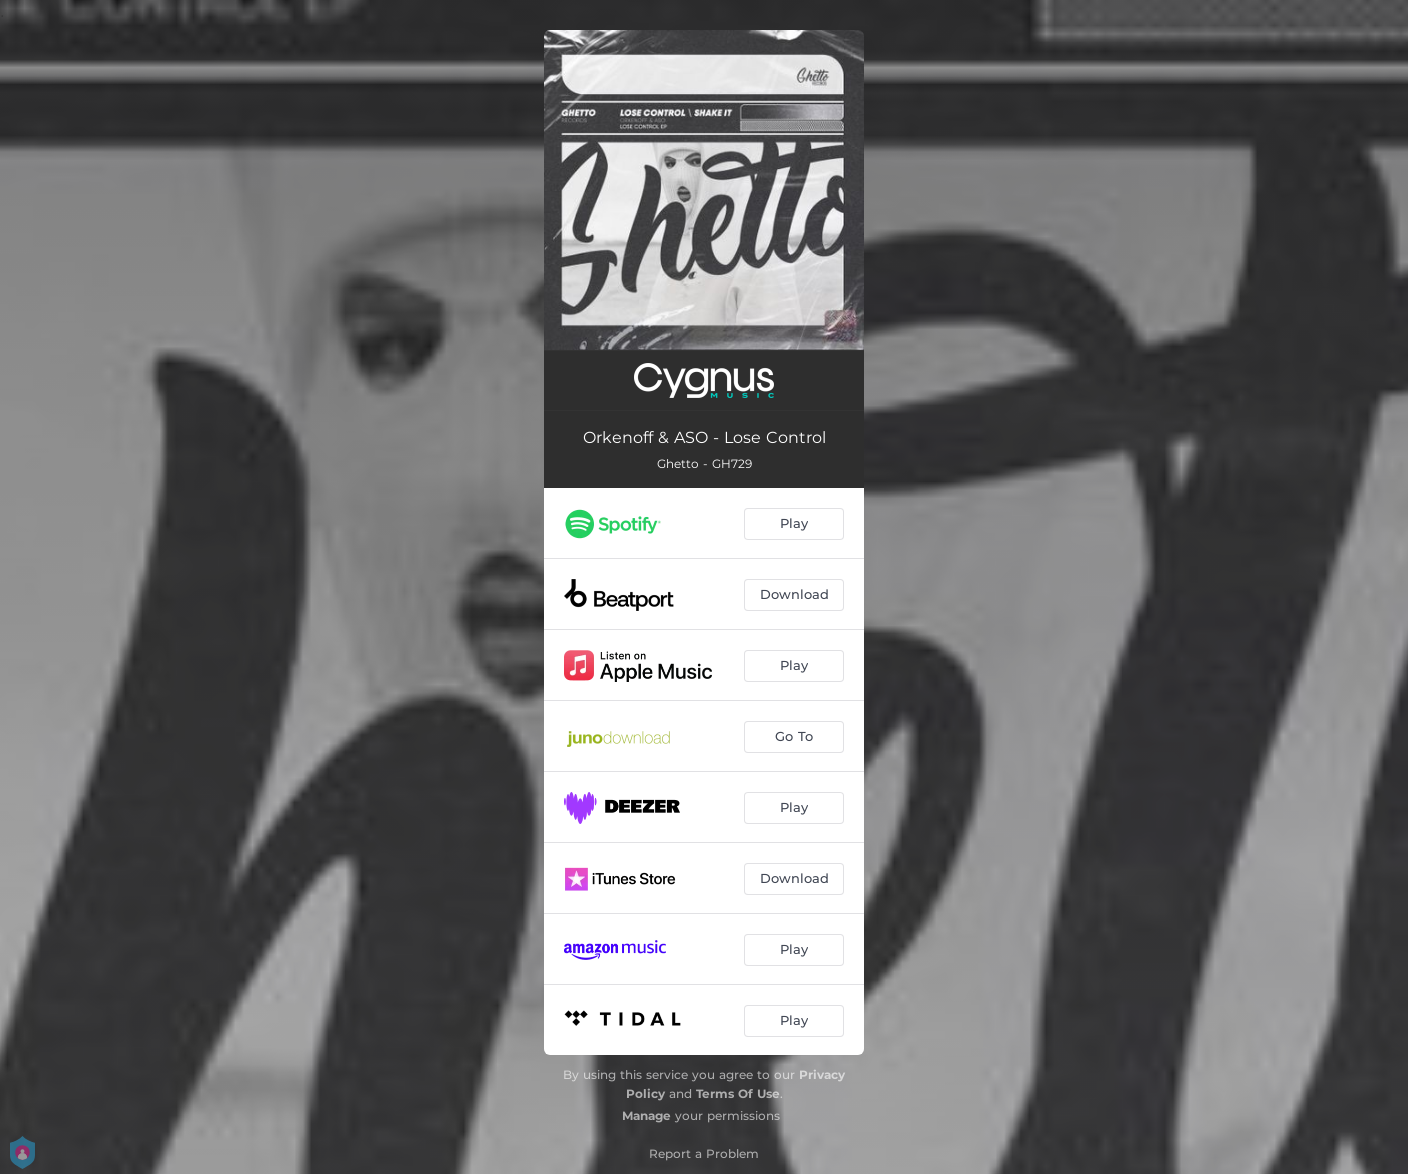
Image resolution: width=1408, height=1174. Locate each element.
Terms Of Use (738, 1093)
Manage (646, 1115)
